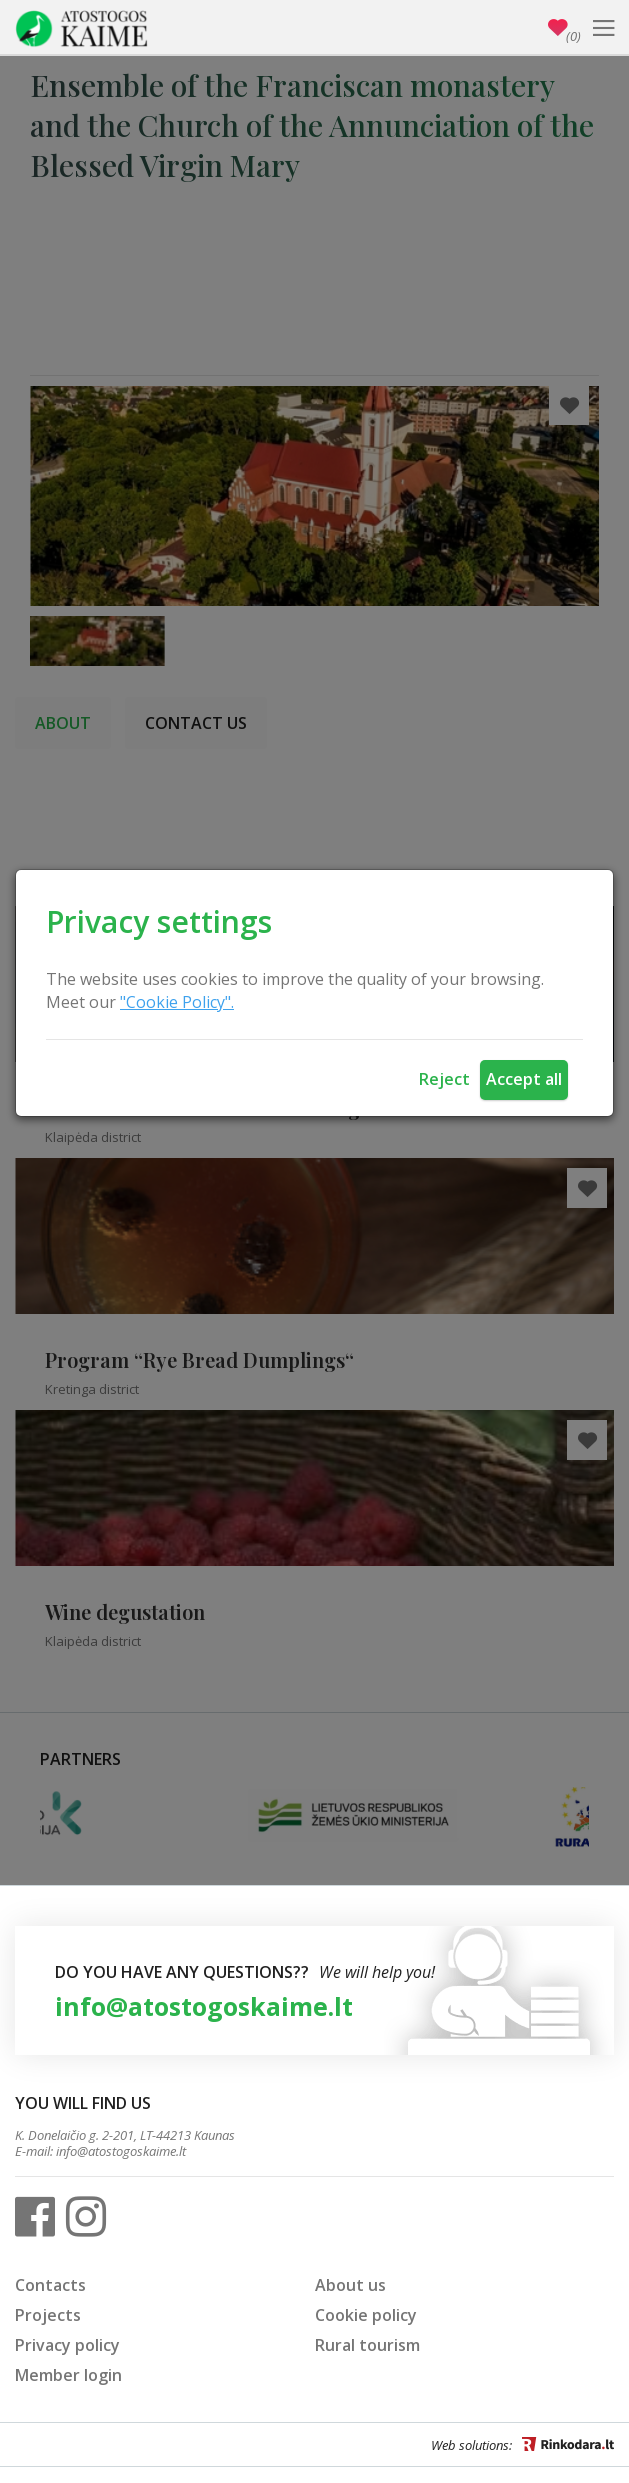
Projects (48, 2315)
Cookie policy (366, 2315)
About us (350, 2285)
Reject (444, 1079)
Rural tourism (367, 2345)
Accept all (524, 1079)
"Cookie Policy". (177, 1002)
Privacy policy (67, 2345)
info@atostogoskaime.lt (204, 2006)
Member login (68, 2375)
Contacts (50, 2285)
